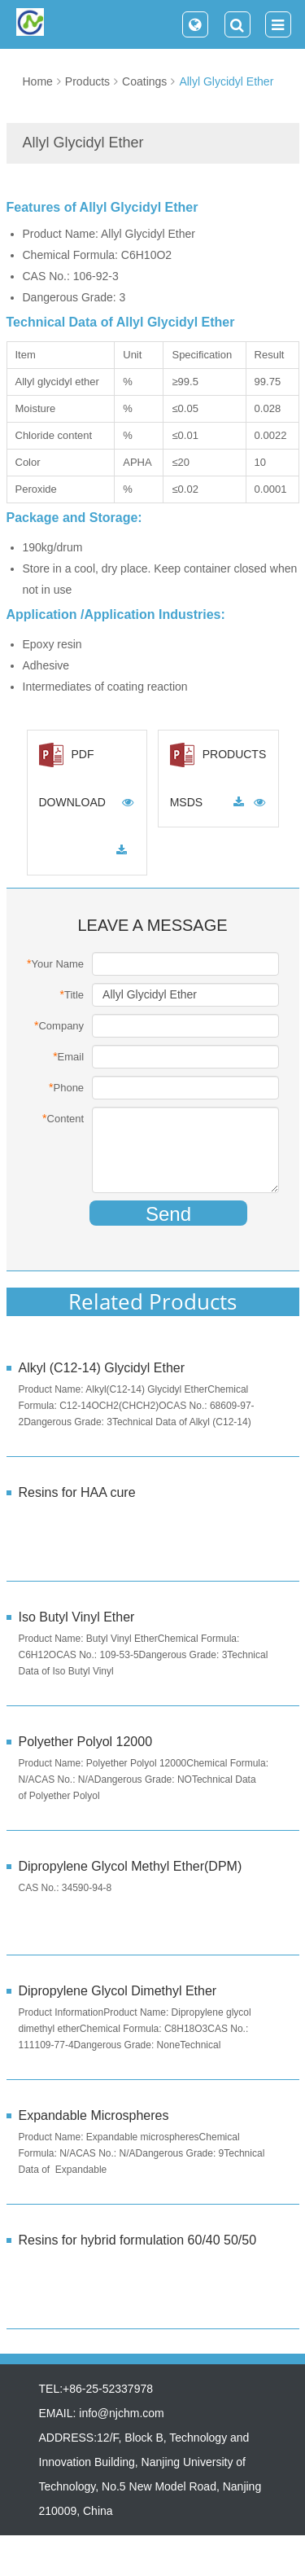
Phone (66, 1087)
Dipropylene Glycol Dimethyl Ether (118, 1991)
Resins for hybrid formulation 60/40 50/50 (138, 2240)
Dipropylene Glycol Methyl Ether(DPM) (130, 1866)
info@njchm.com (121, 2413)
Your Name (55, 963)
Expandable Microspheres (94, 2115)
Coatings (144, 81)
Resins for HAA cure (77, 1492)
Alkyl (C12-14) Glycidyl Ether (102, 1368)
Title (72, 994)
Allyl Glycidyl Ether (226, 81)
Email (68, 1056)
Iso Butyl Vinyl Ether (77, 1617)
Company (59, 1025)
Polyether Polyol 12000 (86, 1742)
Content (63, 1118)
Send (168, 1214)
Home (38, 81)
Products (87, 81)
